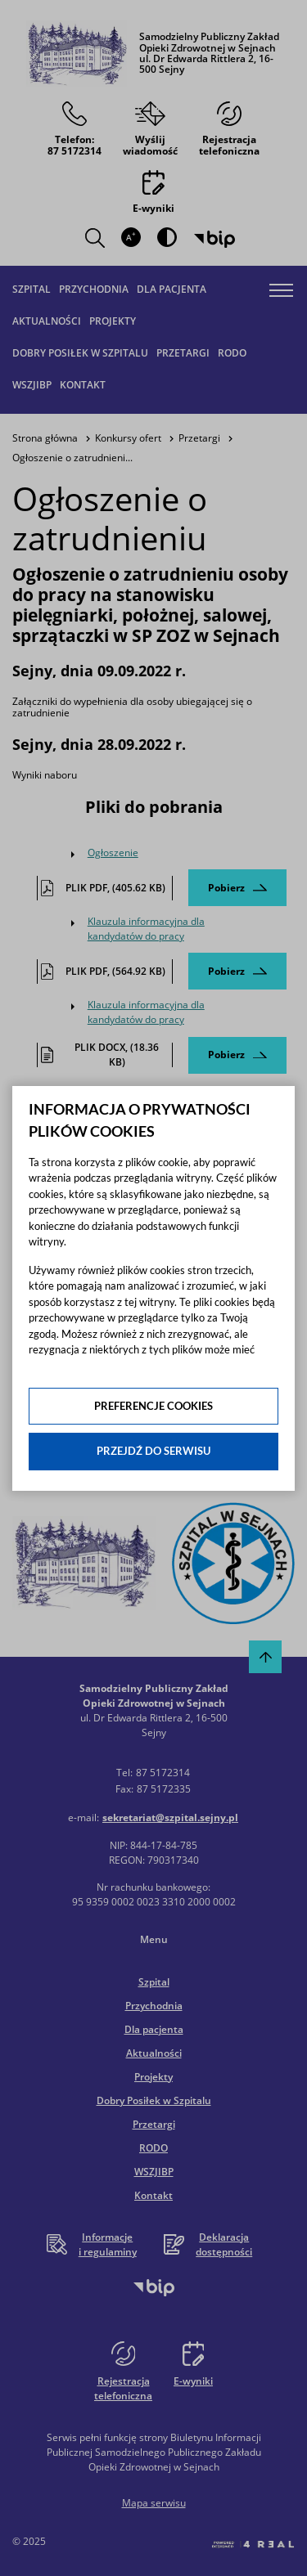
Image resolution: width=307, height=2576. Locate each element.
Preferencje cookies (153, 1405)
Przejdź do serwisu (153, 1450)
